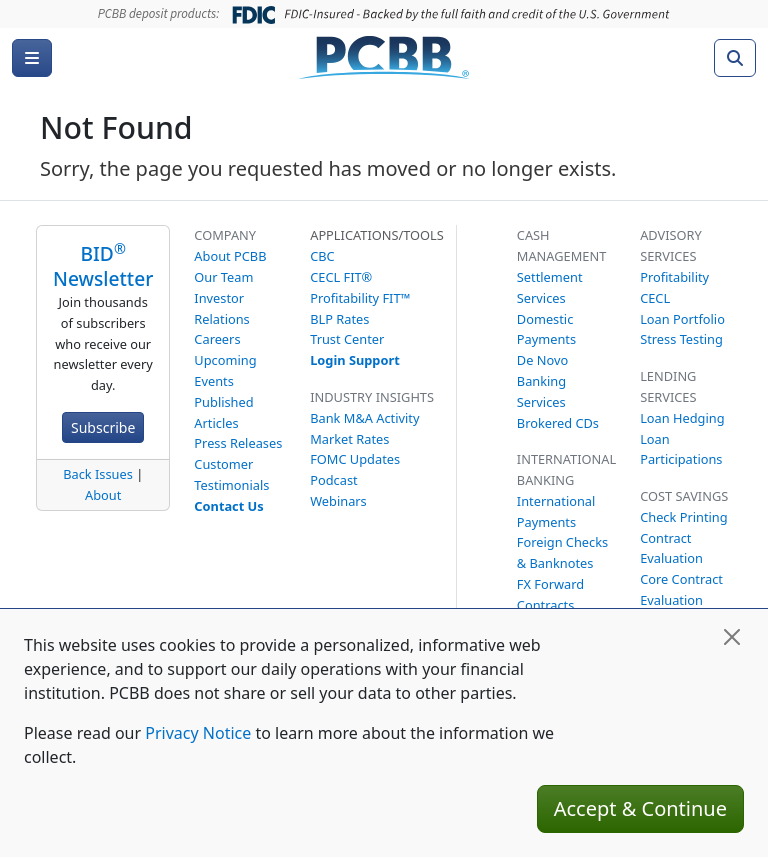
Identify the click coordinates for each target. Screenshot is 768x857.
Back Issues (98, 474)
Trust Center (347, 339)
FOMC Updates (355, 459)
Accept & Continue (640, 808)
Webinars (338, 501)
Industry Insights (372, 397)
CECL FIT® (341, 277)
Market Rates (349, 439)
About (103, 495)
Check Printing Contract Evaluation (683, 538)
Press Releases (238, 443)
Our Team (223, 277)
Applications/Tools (377, 235)
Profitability (674, 277)
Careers (217, 339)
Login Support (355, 360)
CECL (655, 298)
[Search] (735, 58)
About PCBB (230, 256)
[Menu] (32, 58)
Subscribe (103, 427)
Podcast (333, 480)
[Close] (732, 637)
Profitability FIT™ (360, 298)
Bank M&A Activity (364, 418)
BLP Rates (339, 319)
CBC (322, 256)
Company (225, 235)
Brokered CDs (558, 423)
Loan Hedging (682, 418)
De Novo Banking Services (542, 381)
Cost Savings (684, 496)
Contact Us (228, 506)
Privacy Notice (198, 733)
